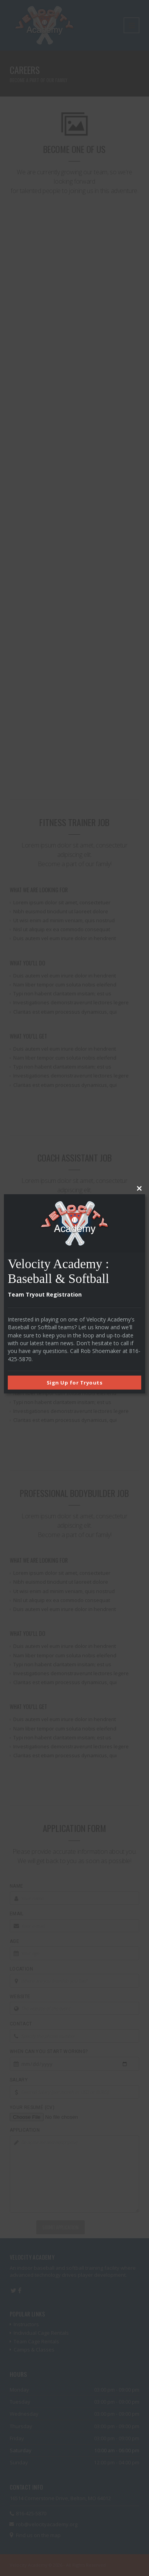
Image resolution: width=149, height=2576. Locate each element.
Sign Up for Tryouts (75, 1382)
